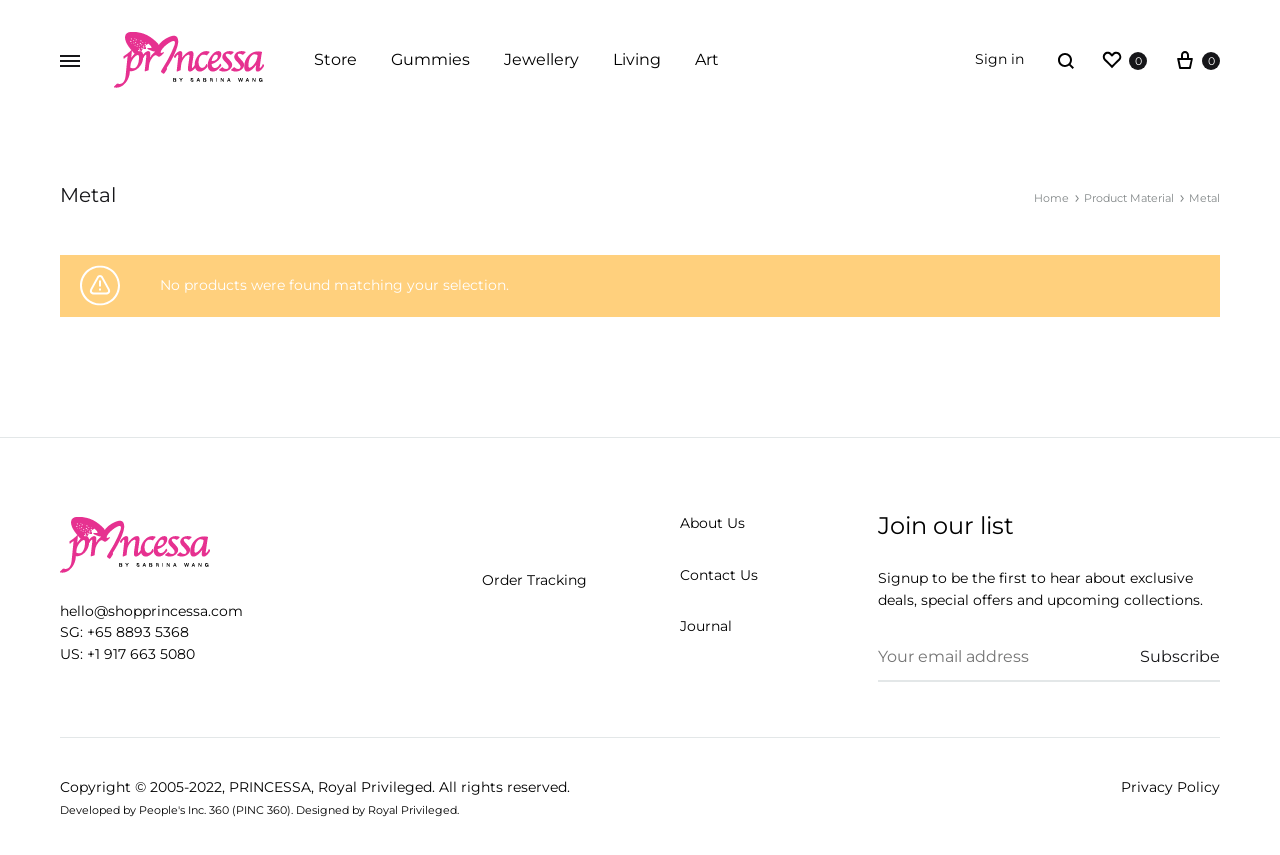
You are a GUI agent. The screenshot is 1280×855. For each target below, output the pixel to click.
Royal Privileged (375, 787)
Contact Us (719, 575)
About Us (712, 523)
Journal (706, 626)
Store (335, 59)
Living (637, 59)
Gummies (430, 59)
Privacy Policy (1170, 787)
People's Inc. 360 (184, 810)
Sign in (999, 59)
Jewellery (541, 59)
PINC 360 (261, 810)
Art (707, 59)
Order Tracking (534, 580)
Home (1051, 198)
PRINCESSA (270, 787)
